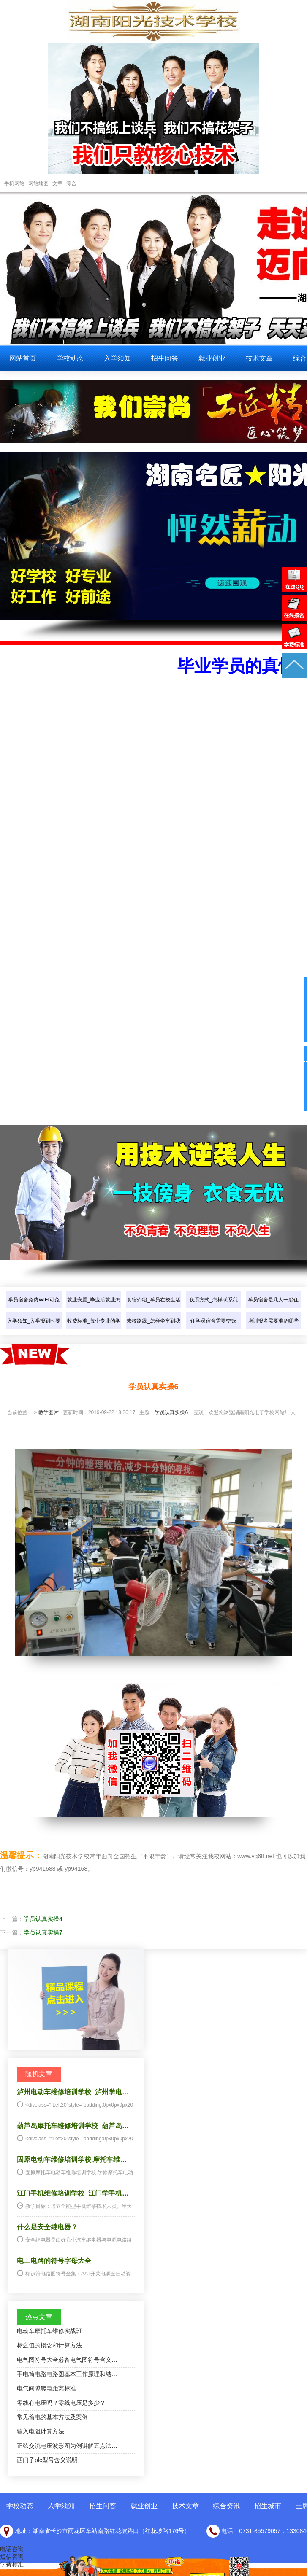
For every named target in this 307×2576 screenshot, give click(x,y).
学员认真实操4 (43, 1919)
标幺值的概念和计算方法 (49, 2345)
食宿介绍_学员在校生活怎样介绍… (153, 1308)
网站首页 (22, 358)
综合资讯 (226, 2505)
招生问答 (164, 358)
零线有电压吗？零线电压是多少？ (61, 2402)
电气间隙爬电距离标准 (46, 2388)
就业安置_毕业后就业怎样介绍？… (94, 1308)
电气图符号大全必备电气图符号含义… (67, 2359)
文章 (57, 183)
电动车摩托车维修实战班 (49, 2331)
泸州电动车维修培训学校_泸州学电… (73, 2092)
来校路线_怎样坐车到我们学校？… (153, 1329)
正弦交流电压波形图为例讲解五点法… (67, 2445)
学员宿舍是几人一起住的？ (273, 1308)
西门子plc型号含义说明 (47, 2460)
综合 (71, 183)
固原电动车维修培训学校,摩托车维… (72, 2159)
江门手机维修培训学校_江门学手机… (73, 2193)
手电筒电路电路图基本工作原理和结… (67, 2374)
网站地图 (38, 183)
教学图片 (48, 1412)
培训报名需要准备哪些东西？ (273, 1329)
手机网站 (14, 183)
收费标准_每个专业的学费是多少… (94, 1329)
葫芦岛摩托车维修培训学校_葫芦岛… (73, 2125)
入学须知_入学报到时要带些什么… (34, 1329)
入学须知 (117, 358)
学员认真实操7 (43, 1932)
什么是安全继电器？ (47, 2227)
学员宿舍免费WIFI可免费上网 (33, 1308)
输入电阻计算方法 (40, 2431)
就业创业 (211, 358)
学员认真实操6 (171, 1412)
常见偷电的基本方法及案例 (52, 2417)
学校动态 (70, 358)
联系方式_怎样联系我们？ (213, 1308)
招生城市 (267, 2505)
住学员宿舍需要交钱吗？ (213, 1329)
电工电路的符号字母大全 (54, 2260)
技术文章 (259, 358)
